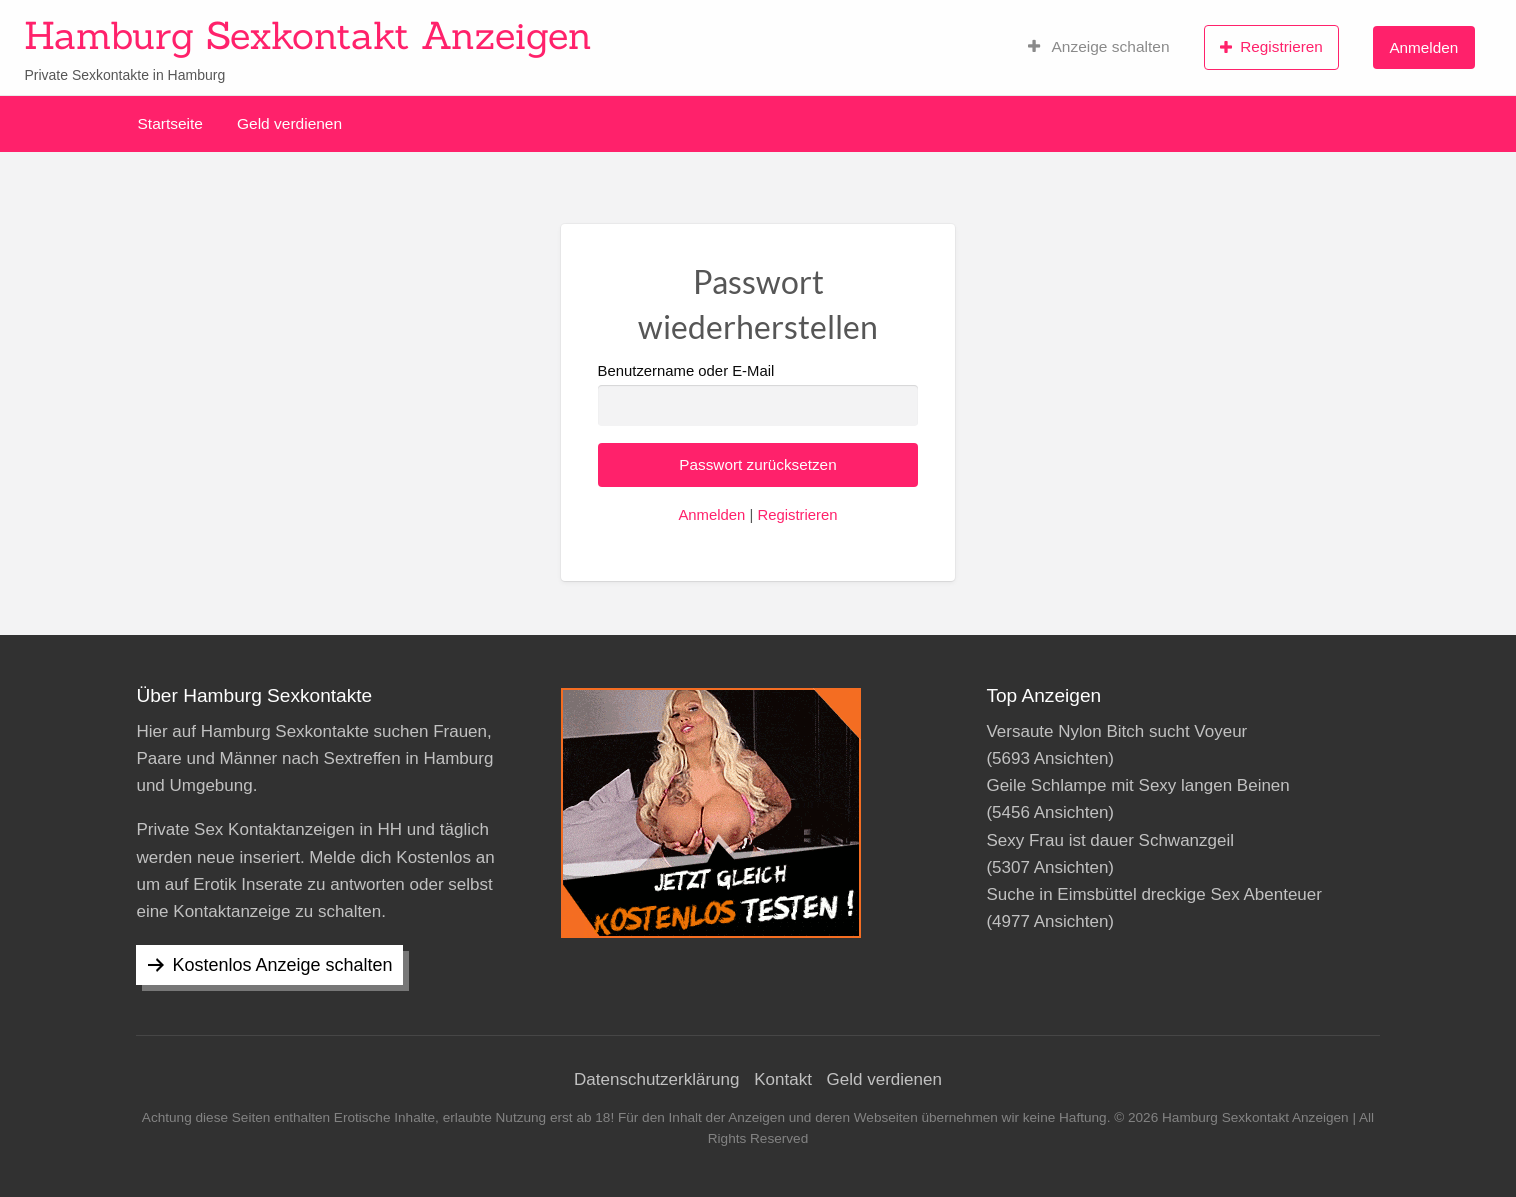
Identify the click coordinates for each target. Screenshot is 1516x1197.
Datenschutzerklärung (656, 1079)
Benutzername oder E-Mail (758, 394)
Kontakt (783, 1079)
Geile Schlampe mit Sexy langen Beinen (1137, 785)
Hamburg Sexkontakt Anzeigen (308, 35)
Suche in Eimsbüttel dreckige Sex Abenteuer (1153, 894)
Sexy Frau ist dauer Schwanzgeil (1110, 840)
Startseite (170, 123)
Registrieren (1271, 47)
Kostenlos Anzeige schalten (282, 965)
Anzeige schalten (1099, 47)
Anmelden (1423, 47)
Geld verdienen (289, 123)
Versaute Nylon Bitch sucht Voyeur (1116, 731)
